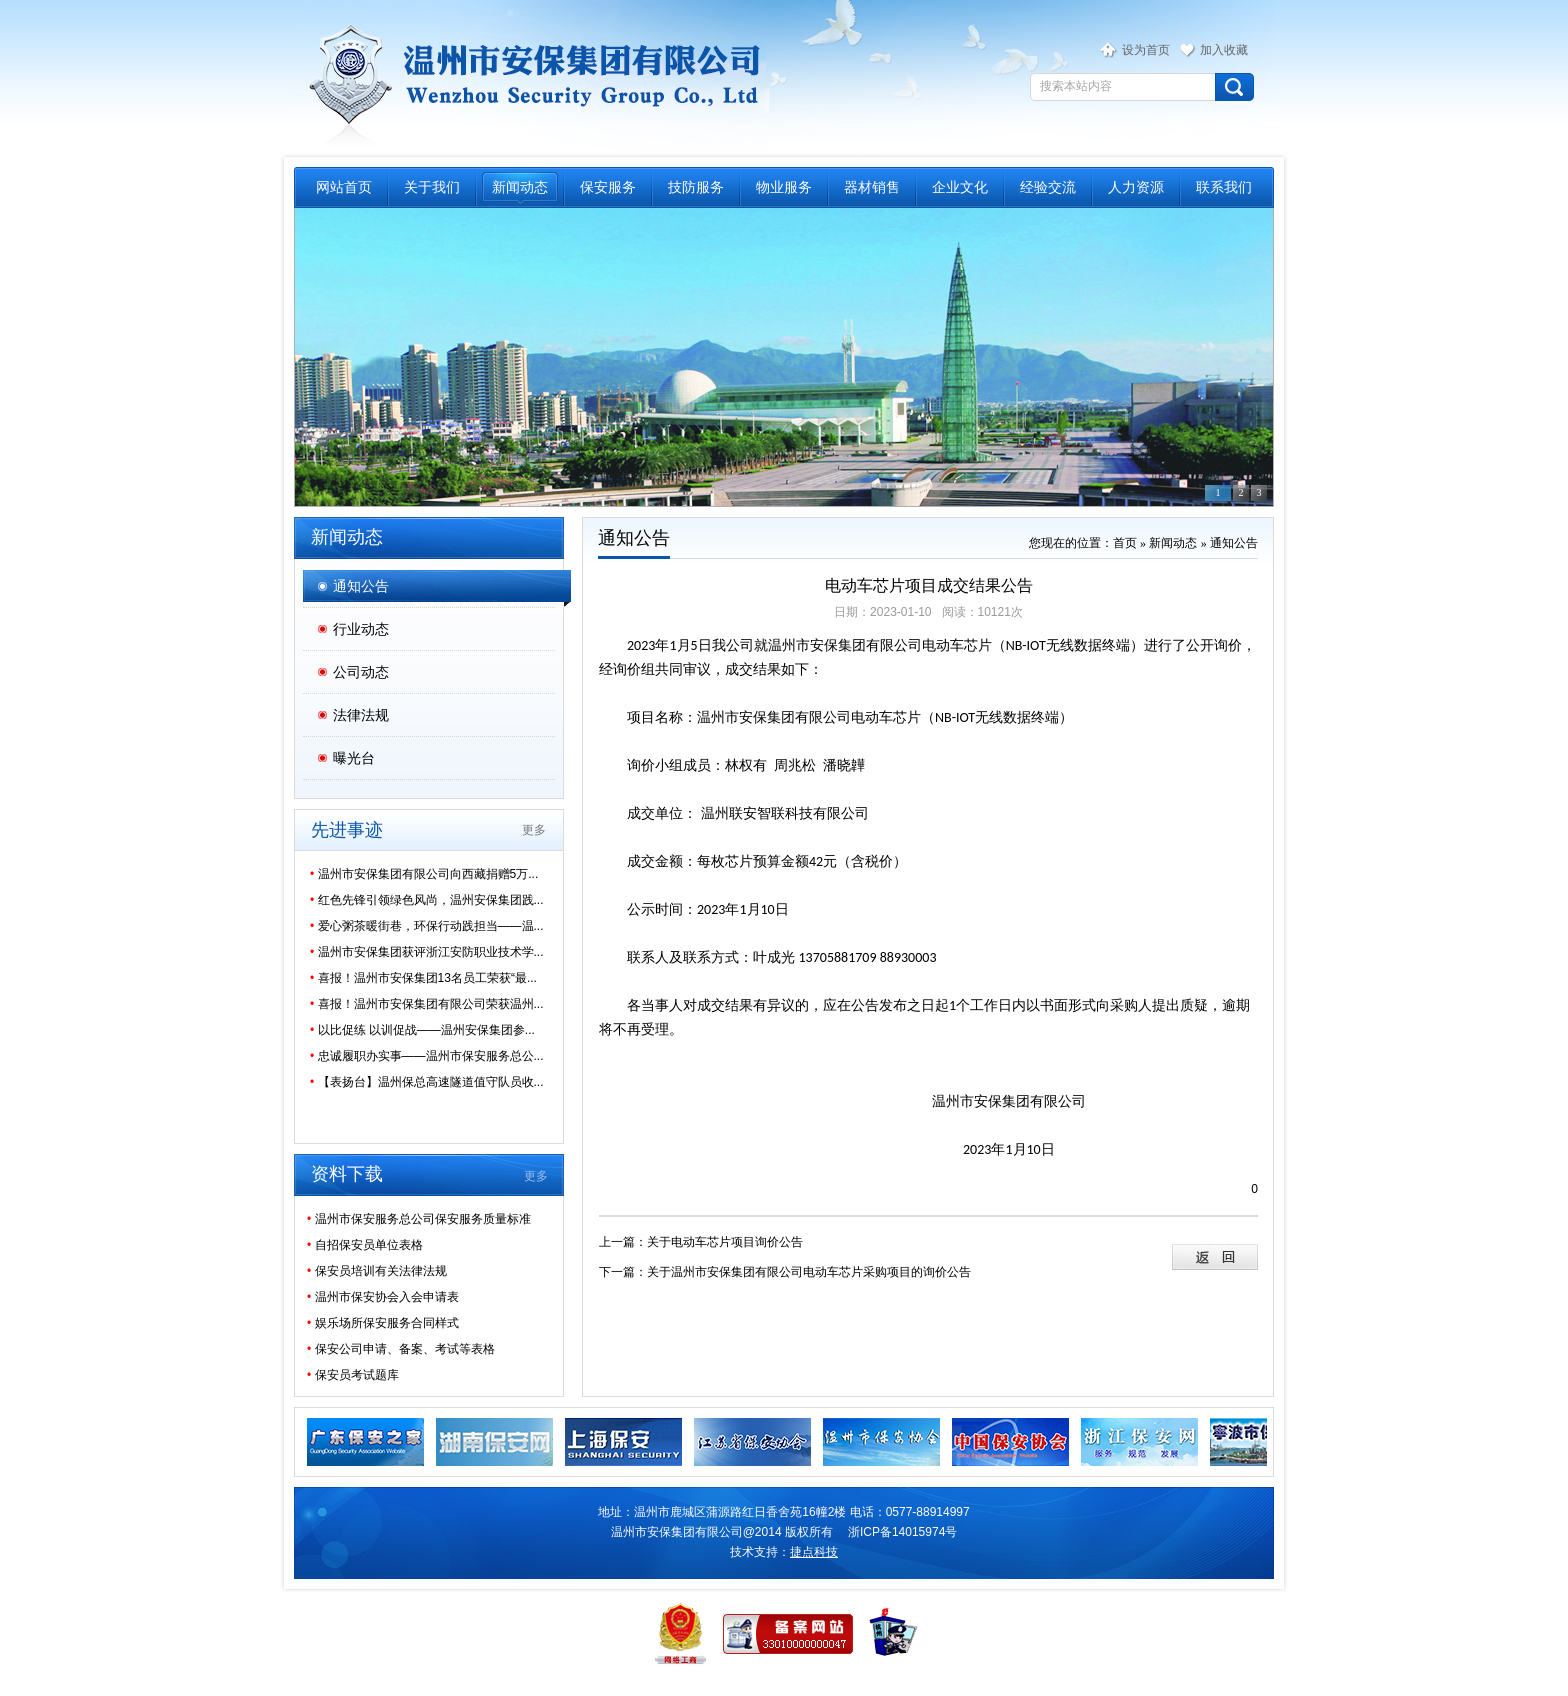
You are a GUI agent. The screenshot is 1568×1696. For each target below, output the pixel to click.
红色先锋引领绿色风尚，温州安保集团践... (427, 900)
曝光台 (354, 758)
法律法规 (361, 715)
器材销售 (872, 187)
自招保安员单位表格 (365, 1245)
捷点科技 (814, 1552)
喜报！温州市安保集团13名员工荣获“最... (423, 978)
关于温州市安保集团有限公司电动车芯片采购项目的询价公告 (809, 1272)
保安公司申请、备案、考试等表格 (401, 1349)
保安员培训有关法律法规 (377, 1271)
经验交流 (1048, 187)
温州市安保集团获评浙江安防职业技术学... (427, 952)
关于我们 (432, 187)
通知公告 (361, 586)
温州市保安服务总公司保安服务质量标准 (419, 1219)
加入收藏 (1224, 50)
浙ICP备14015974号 (902, 1532)
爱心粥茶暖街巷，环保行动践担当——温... (427, 926)
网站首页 (344, 187)
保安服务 (608, 187)
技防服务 (696, 187)
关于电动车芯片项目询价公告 (725, 1242)
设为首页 (1146, 50)
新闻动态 (520, 187)
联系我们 (1224, 187)
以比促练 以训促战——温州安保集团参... (422, 1030)
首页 (1125, 543)
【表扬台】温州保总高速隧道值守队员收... (427, 1082)
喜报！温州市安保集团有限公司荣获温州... (427, 1004)
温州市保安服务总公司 (531, 76)
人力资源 (1136, 187)
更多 (534, 830)
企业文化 (960, 187)
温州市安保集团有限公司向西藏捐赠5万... (424, 874)
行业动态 (361, 629)
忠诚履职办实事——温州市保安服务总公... (427, 1056)
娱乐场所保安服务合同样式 (383, 1323)
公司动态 (361, 672)
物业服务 (784, 187)
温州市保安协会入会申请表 (383, 1297)
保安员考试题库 (353, 1375)
